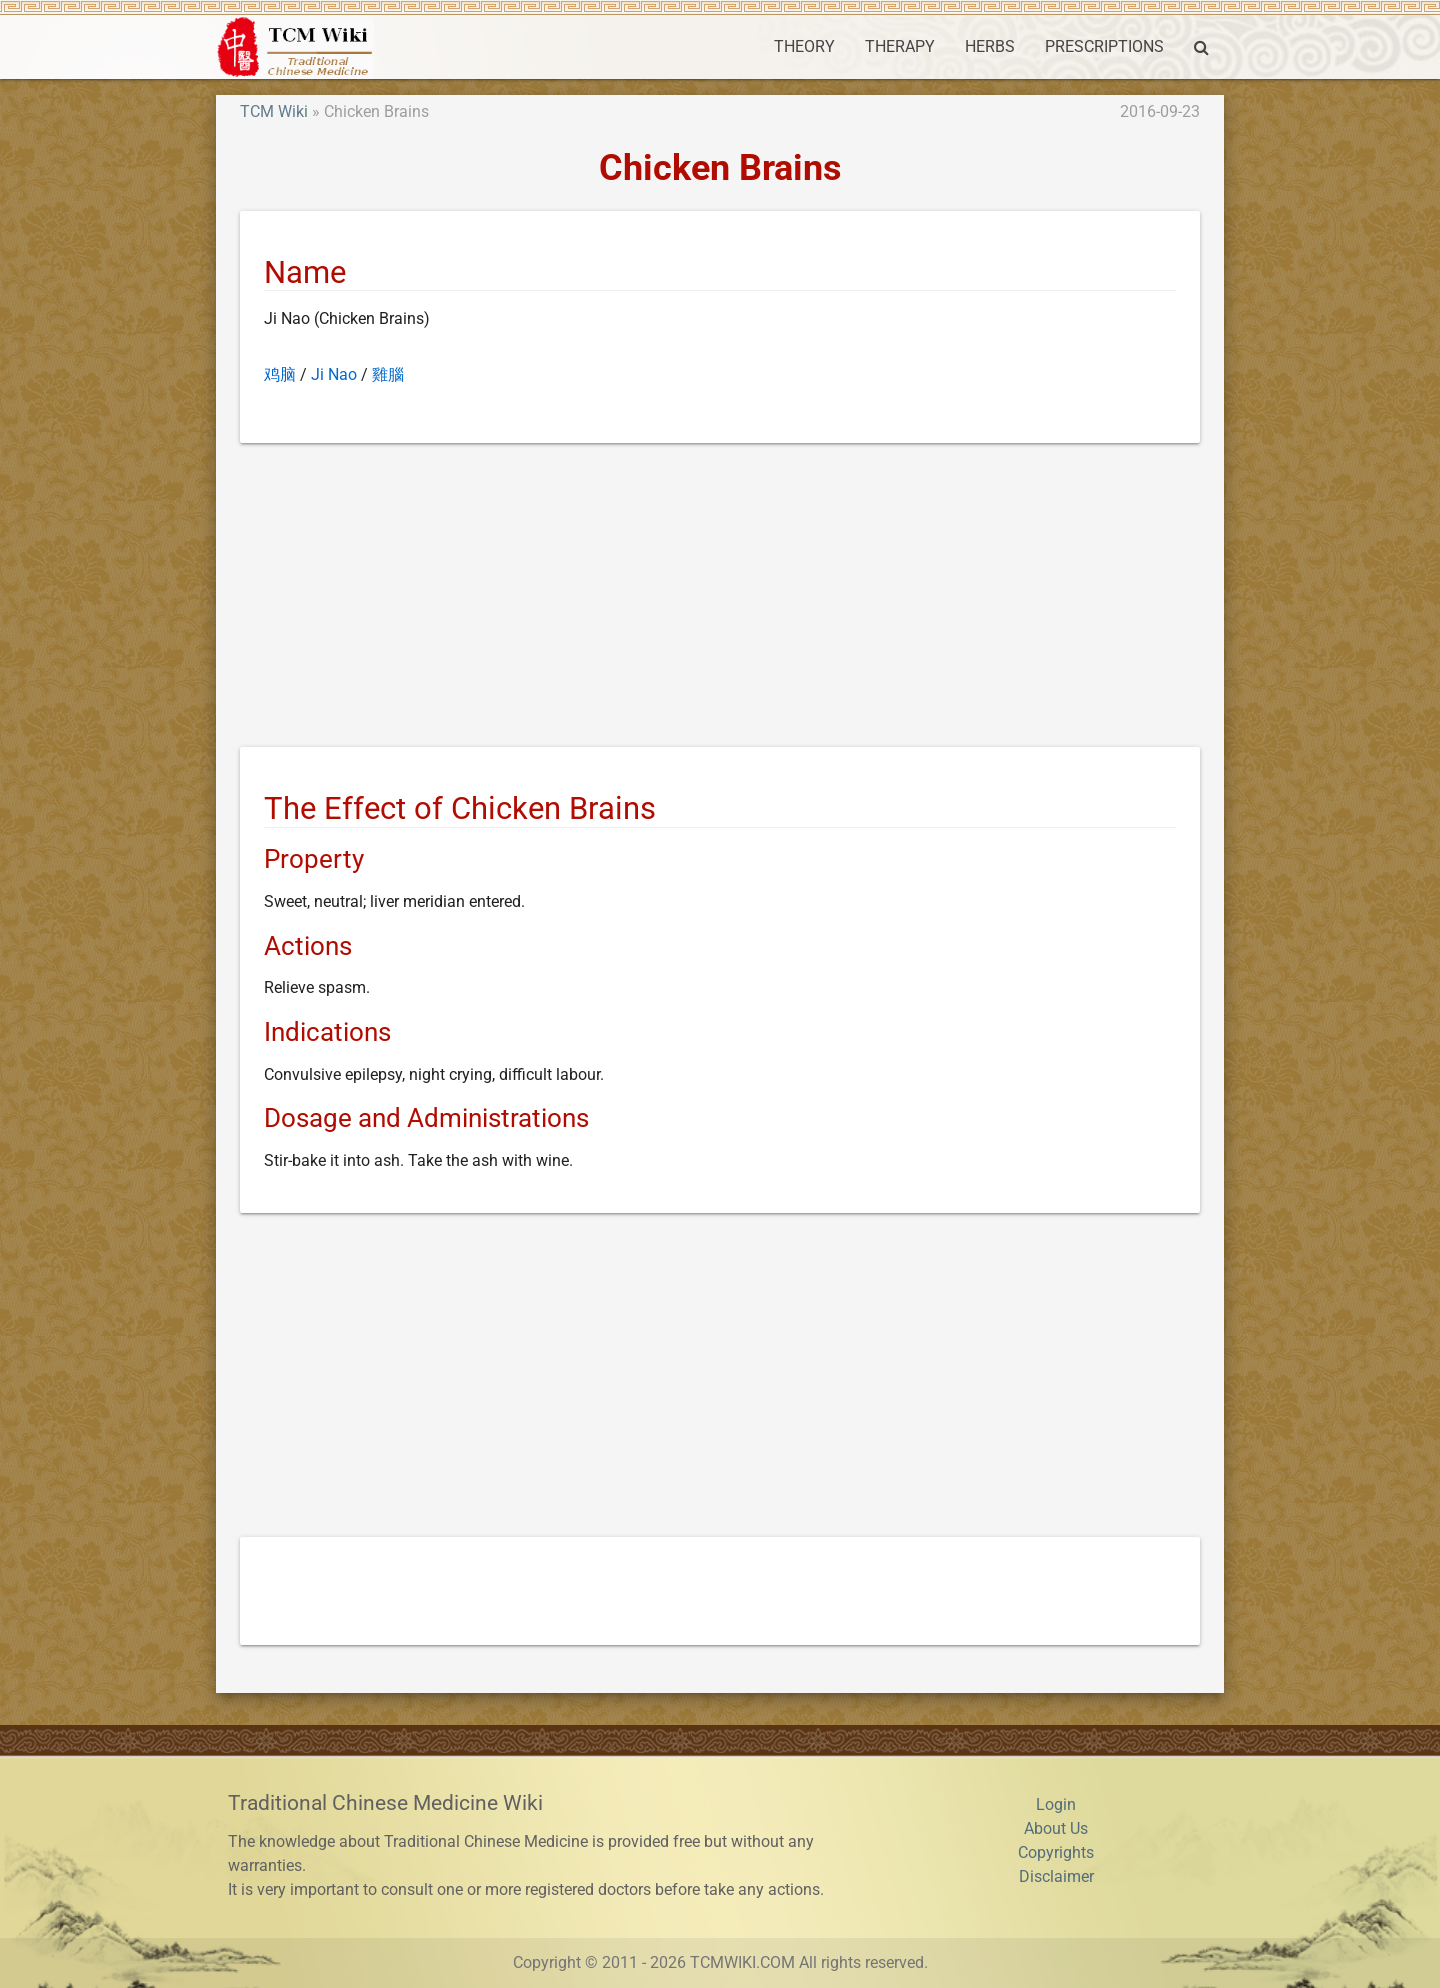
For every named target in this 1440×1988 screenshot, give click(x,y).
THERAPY (900, 46)
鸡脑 (280, 374)
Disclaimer (1056, 1876)
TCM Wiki (274, 111)
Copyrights (1056, 1852)
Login (1056, 1804)
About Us (1056, 1828)
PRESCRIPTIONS (1104, 46)
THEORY (804, 46)
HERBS (990, 46)
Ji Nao (334, 374)
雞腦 (388, 374)
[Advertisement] (720, 599)
